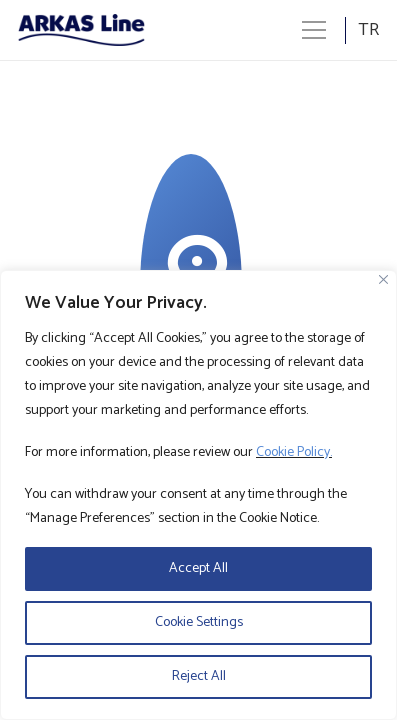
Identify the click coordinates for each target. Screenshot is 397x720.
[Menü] (313, 30)
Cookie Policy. (294, 452)
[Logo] (81, 30)
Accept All (198, 568)
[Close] (383, 279)
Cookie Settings (199, 622)
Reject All (199, 676)
